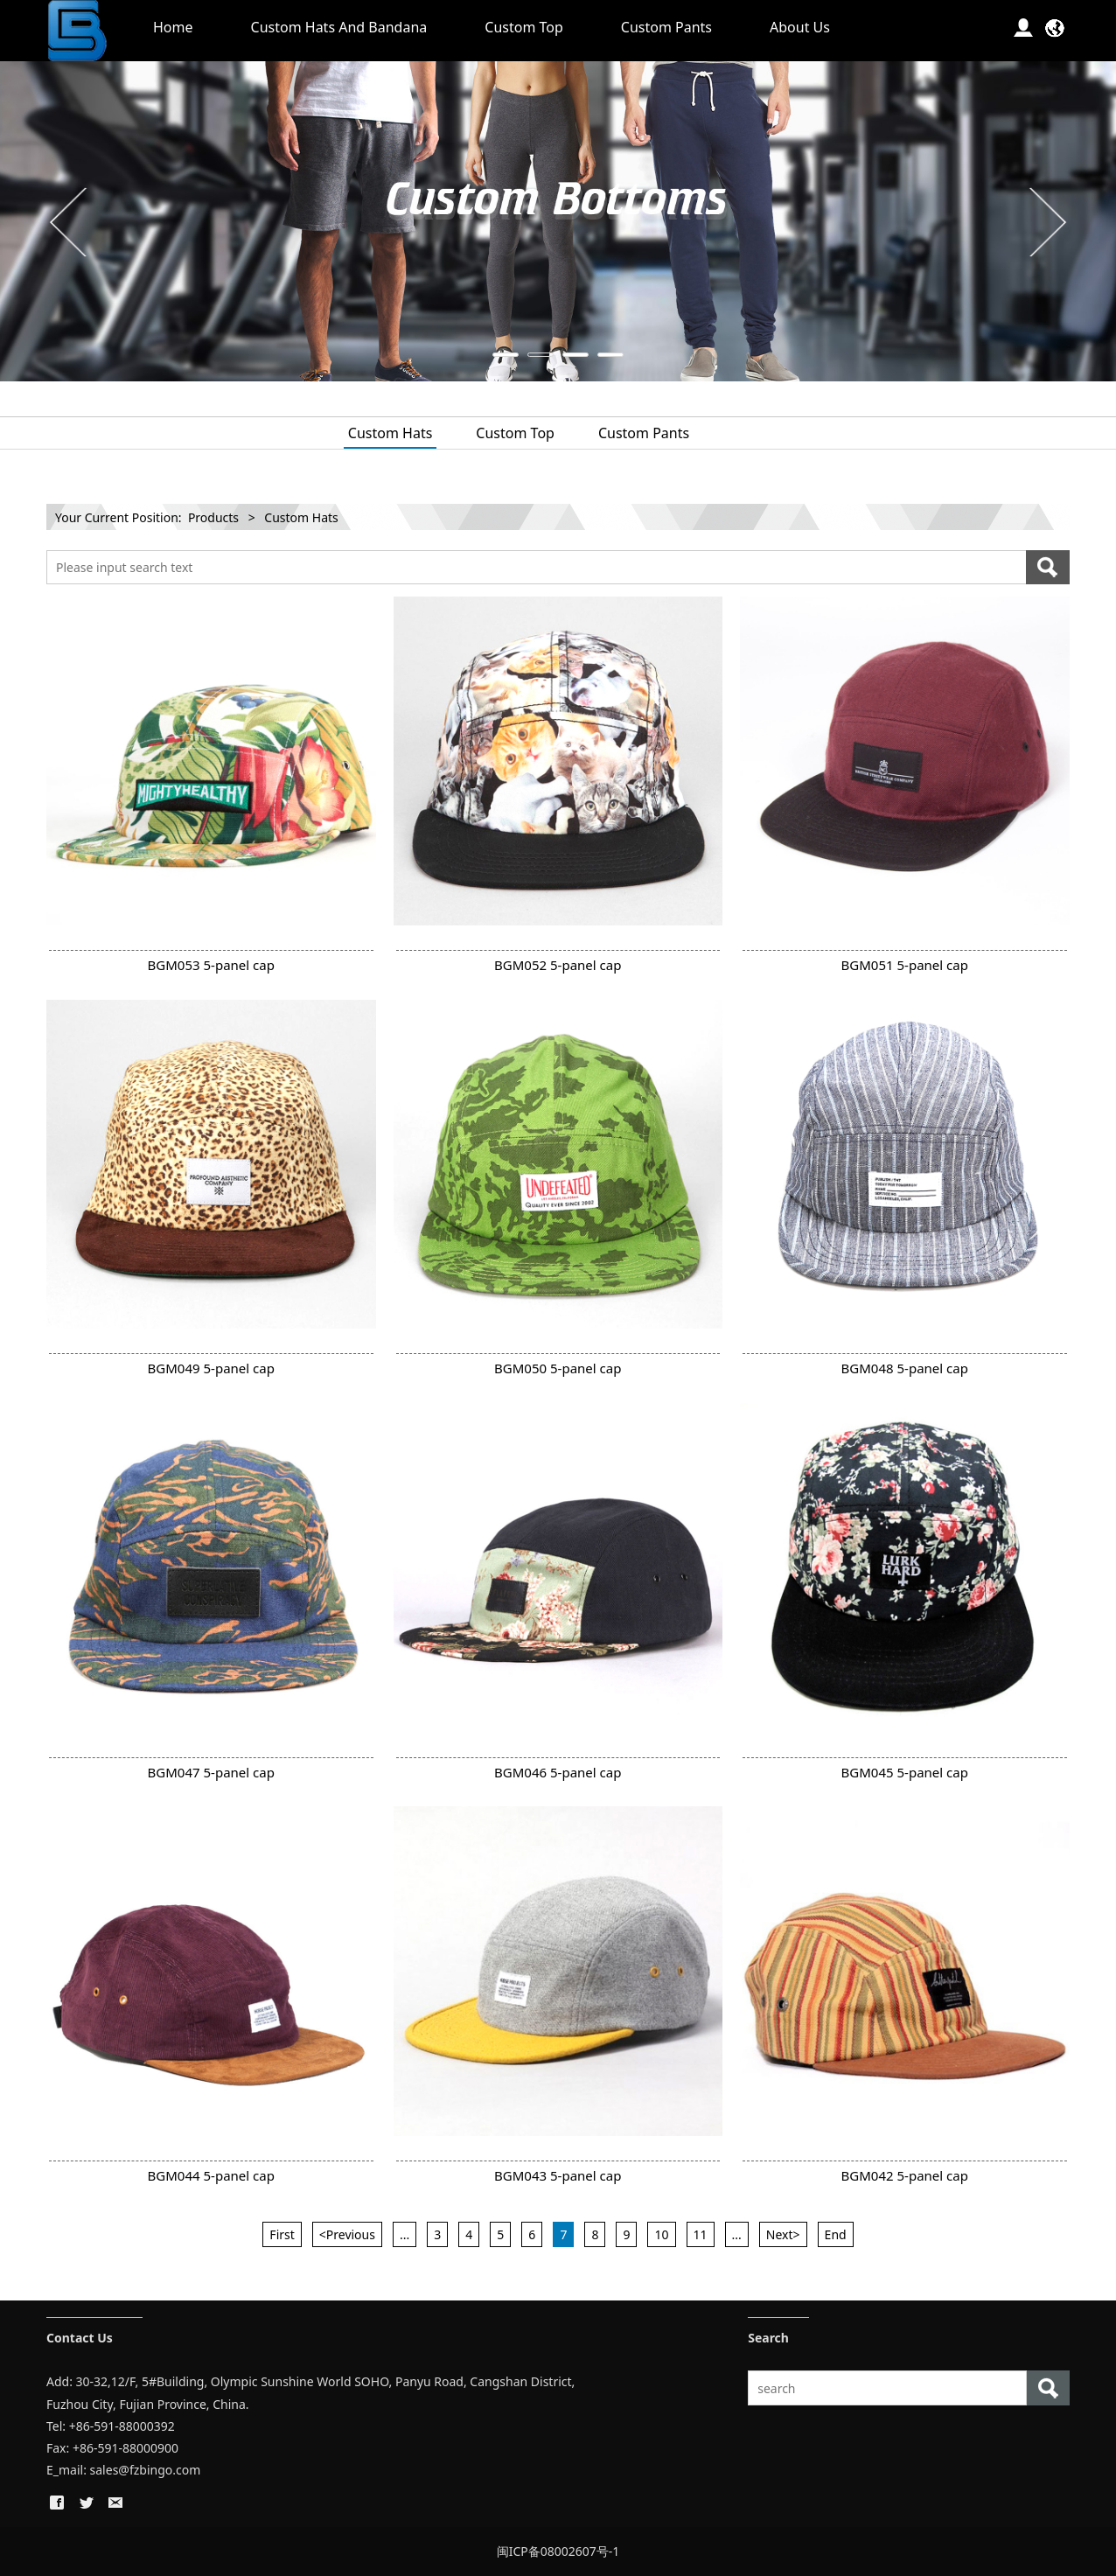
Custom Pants (666, 27)
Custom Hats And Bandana (339, 27)
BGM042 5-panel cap (904, 2175)
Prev (70, 221)
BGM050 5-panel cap (557, 1368)
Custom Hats (390, 433)
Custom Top (524, 27)
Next (1046, 221)
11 (701, 2234)
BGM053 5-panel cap (211, 965)
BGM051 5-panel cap (904, 965)
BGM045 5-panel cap (904, 1772)
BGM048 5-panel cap (904, 1368)
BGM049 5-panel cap (211, 1368)
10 (661, 2234)
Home (173, 27)
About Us (800, 27)
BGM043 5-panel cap (557, 2175)
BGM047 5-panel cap (211, 1772)
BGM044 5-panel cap (211, 2175)
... (404, 2234)
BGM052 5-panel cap (557, 965)
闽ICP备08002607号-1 (558, 2551)
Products (213, 517)
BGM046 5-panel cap (557, 1772)
